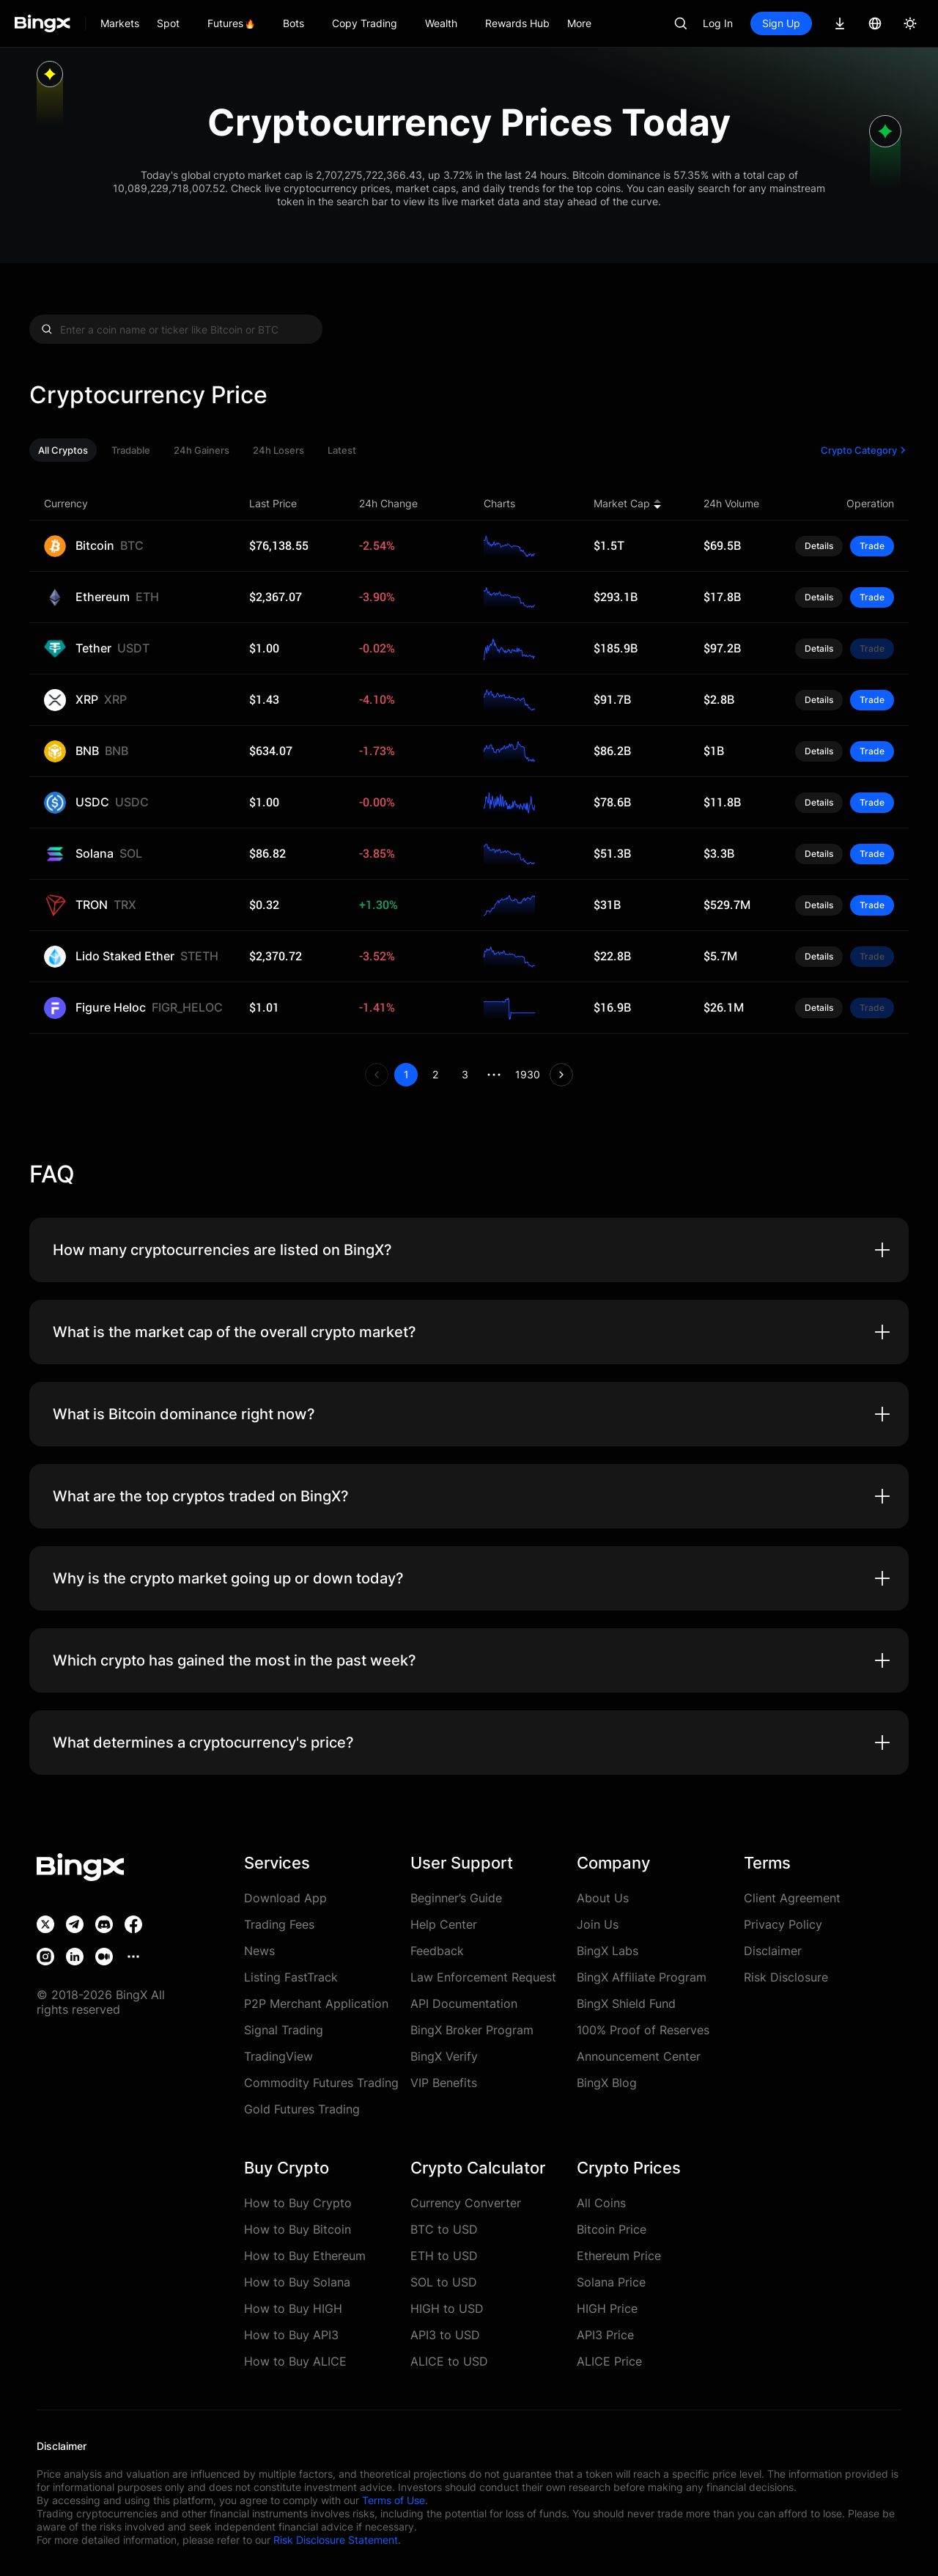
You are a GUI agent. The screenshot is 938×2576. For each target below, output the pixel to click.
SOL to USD (443, 2282)
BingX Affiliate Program (641, 1977)
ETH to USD (444, 2255)
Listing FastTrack (291, 1977)
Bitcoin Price (611, 2229)
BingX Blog (607, 2082)
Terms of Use (393, 2500)
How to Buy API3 (291, 2334)
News (259, 1950)
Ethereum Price (619, 2255)
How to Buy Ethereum (305, 2255)
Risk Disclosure (786, 1977)
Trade (872, 545)
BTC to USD (444, 2229)
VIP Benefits (443, 2082)
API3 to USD (445, 2334)
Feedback (437, 1950)
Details (819, 545)
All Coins (601, 2203)
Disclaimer (773, 1950)
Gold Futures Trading (302, 2109)
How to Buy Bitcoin (297, 2229)
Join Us (597, 1924)
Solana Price (611, 2282)
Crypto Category (865, 450)
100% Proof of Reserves (643, 2030)
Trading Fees (279, 1924)
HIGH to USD (447, 2308)
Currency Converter (465, 2203)
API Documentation (463, 2003)
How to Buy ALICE (295, 2361)
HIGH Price (607, 2308)
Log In (718, 23)
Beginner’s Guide (456, 1898)
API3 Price (605, 2334)
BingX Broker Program (471, 2030)
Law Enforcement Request (483, 1977)
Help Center (443, 1924)
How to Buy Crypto (298, 2203)
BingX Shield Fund (626, 2003)
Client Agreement (792, 1898)
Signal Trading (283, 2030)
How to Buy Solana (297, 2282)
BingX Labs (607, 1950)
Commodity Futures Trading (321, 2082)
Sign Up (781, 23)
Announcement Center (639, 2056)
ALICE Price (609, 2361)
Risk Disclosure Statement (335, 2539)
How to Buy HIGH (293, 2308)
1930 (527, 1074)
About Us (603, 1898)
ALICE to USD (449, 2361)
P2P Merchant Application (316, 2003)
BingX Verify (444, 2056)
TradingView (278, 2056)
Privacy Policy (783, 1924)
